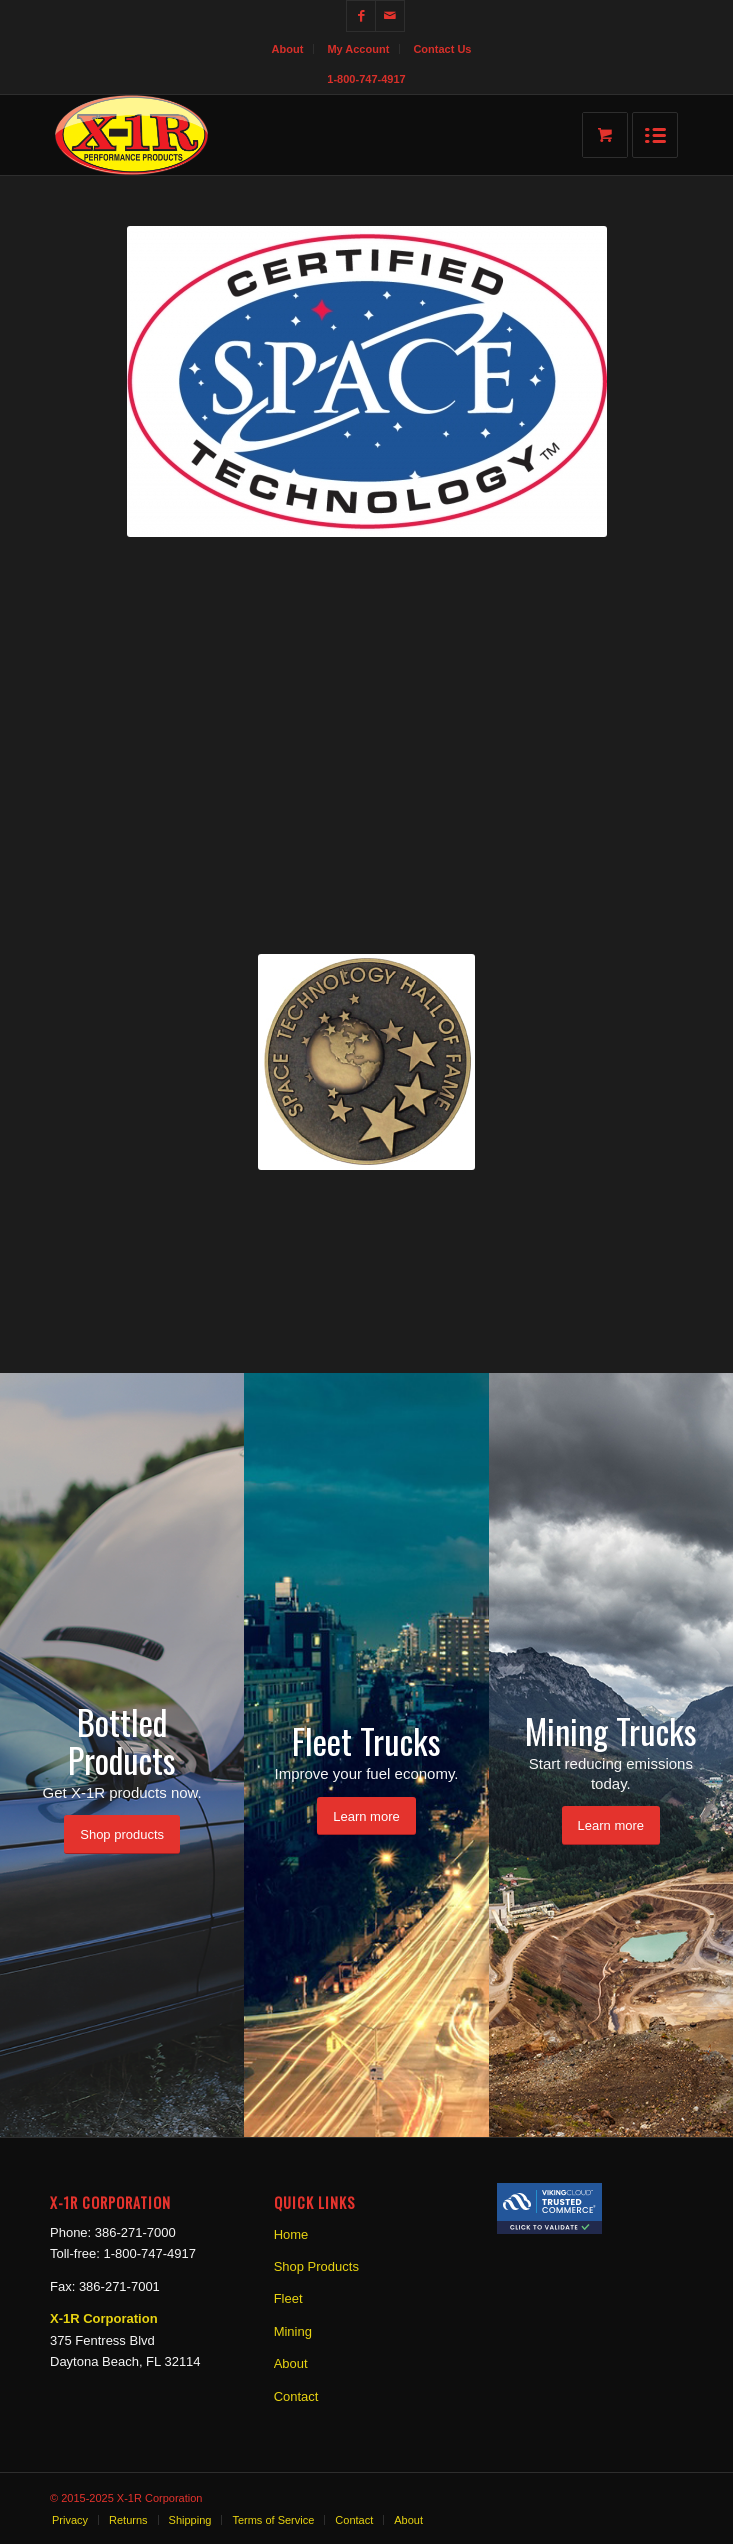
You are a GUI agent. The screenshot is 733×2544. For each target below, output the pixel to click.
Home (291, 2234)
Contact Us (442, 49)
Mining (293, 2331)
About (288, 49)
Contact (296, 2396)
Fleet (288, 2298)
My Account (358, 49)
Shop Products (316, 2266)
